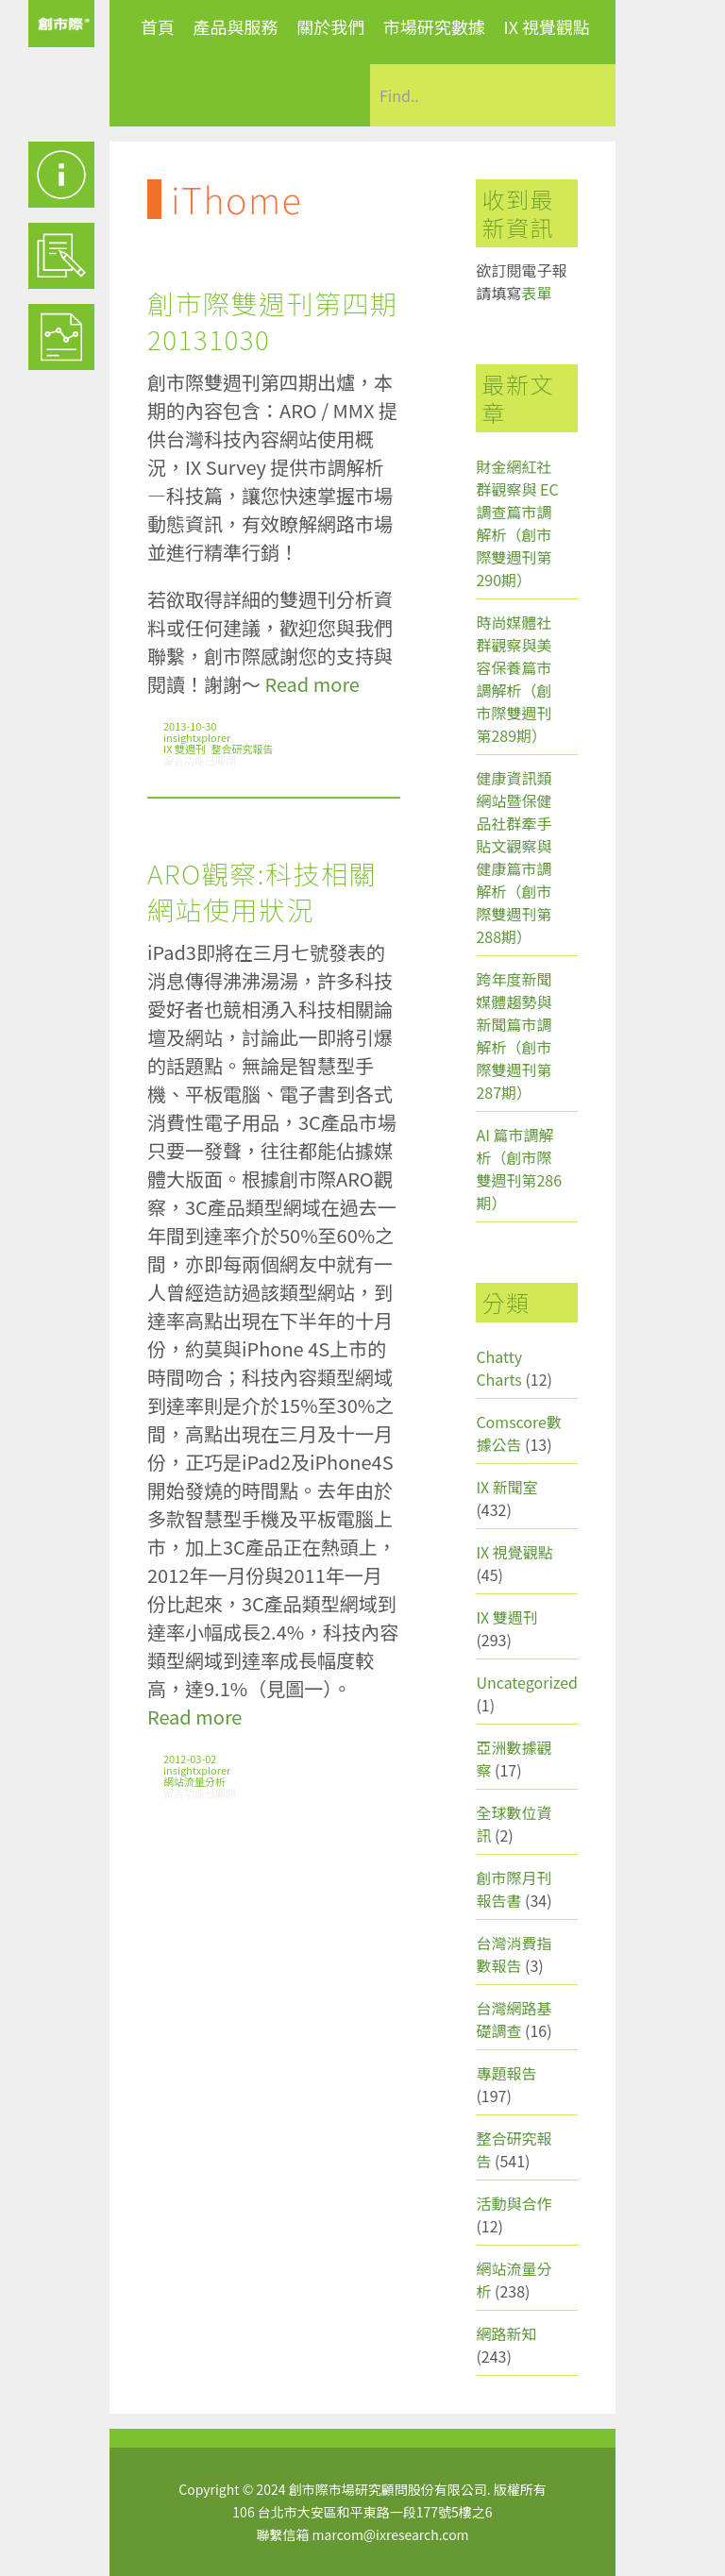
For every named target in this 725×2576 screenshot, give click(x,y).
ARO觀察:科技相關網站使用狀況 (262, 891)
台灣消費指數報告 (513, 1954)
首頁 (158, 26)
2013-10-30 (189, 725)
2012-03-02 (189, 1758)
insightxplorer (196, 737)
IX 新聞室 (506, 1486)
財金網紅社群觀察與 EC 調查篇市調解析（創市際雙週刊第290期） (517, 523)
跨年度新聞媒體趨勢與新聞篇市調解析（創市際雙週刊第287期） (513, 1035)
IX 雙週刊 (184, 748)
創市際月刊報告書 (513, 1888)
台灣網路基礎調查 (513, 2019)
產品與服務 (236, 26)
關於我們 (330, 26)
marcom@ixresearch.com (390, 2534)
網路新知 (506, 2333)
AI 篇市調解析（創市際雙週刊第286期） (519, 1168)
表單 (536, 292)
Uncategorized (527, 1682)
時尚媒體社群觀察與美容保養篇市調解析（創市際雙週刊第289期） (513, 679)
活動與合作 (513, 2203)
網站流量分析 (194, 1781)
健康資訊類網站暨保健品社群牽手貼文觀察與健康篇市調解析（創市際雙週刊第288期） (513, 857)
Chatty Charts (499, 1367)
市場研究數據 (434, 26)
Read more (311, 684)
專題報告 (506, 2073)
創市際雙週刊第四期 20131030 (272, 321)
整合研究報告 (242, 748)
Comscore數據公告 (519, 1433)
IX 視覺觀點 (546, 26)
